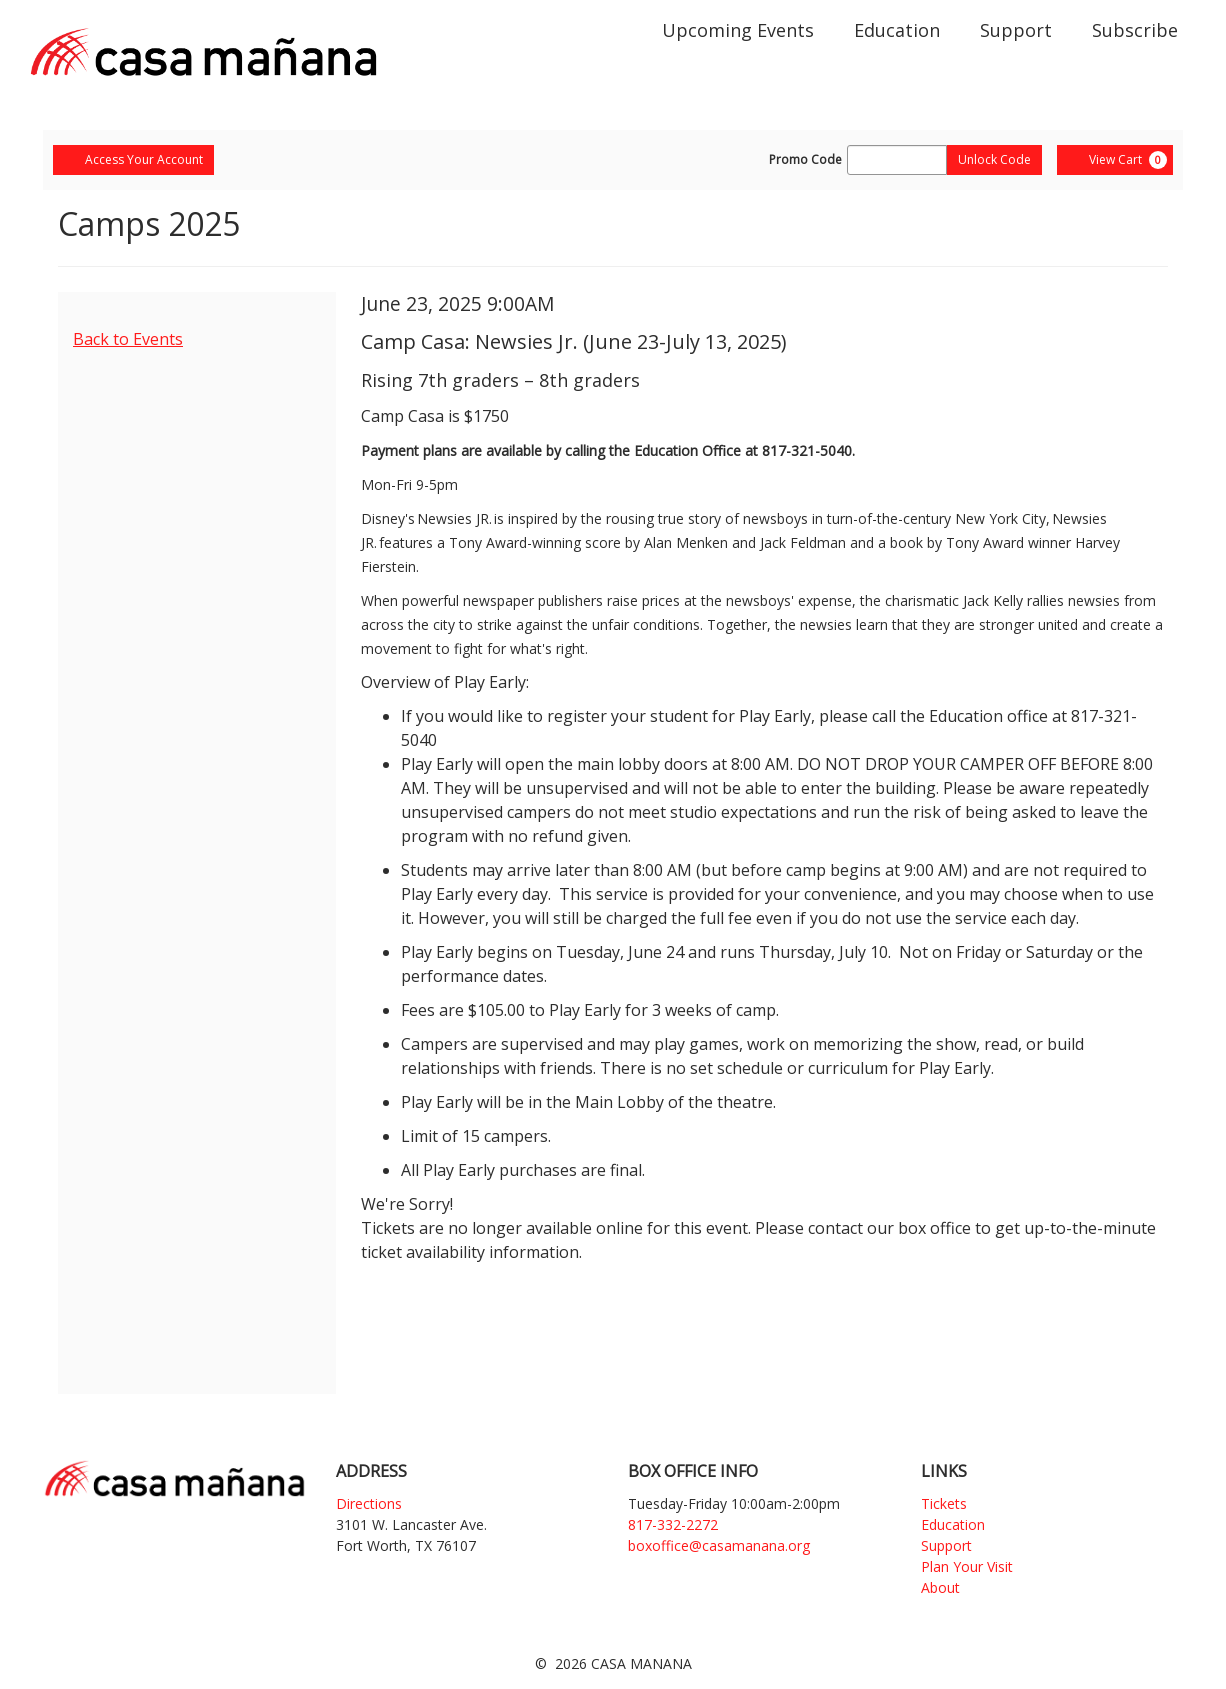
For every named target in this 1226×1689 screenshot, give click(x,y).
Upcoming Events (738, 30)
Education (897, 30)
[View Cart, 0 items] (1115, 160)
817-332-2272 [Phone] (673, 1524)
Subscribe (1135, 30)
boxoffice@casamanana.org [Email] (719, 1545)
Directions (369, 1503)
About (940, 1587)
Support (1016, 30)
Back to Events (128, 339)
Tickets (944, 1503)
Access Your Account (133, 159)
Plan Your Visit (967, 1566)
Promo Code (805, 160)
